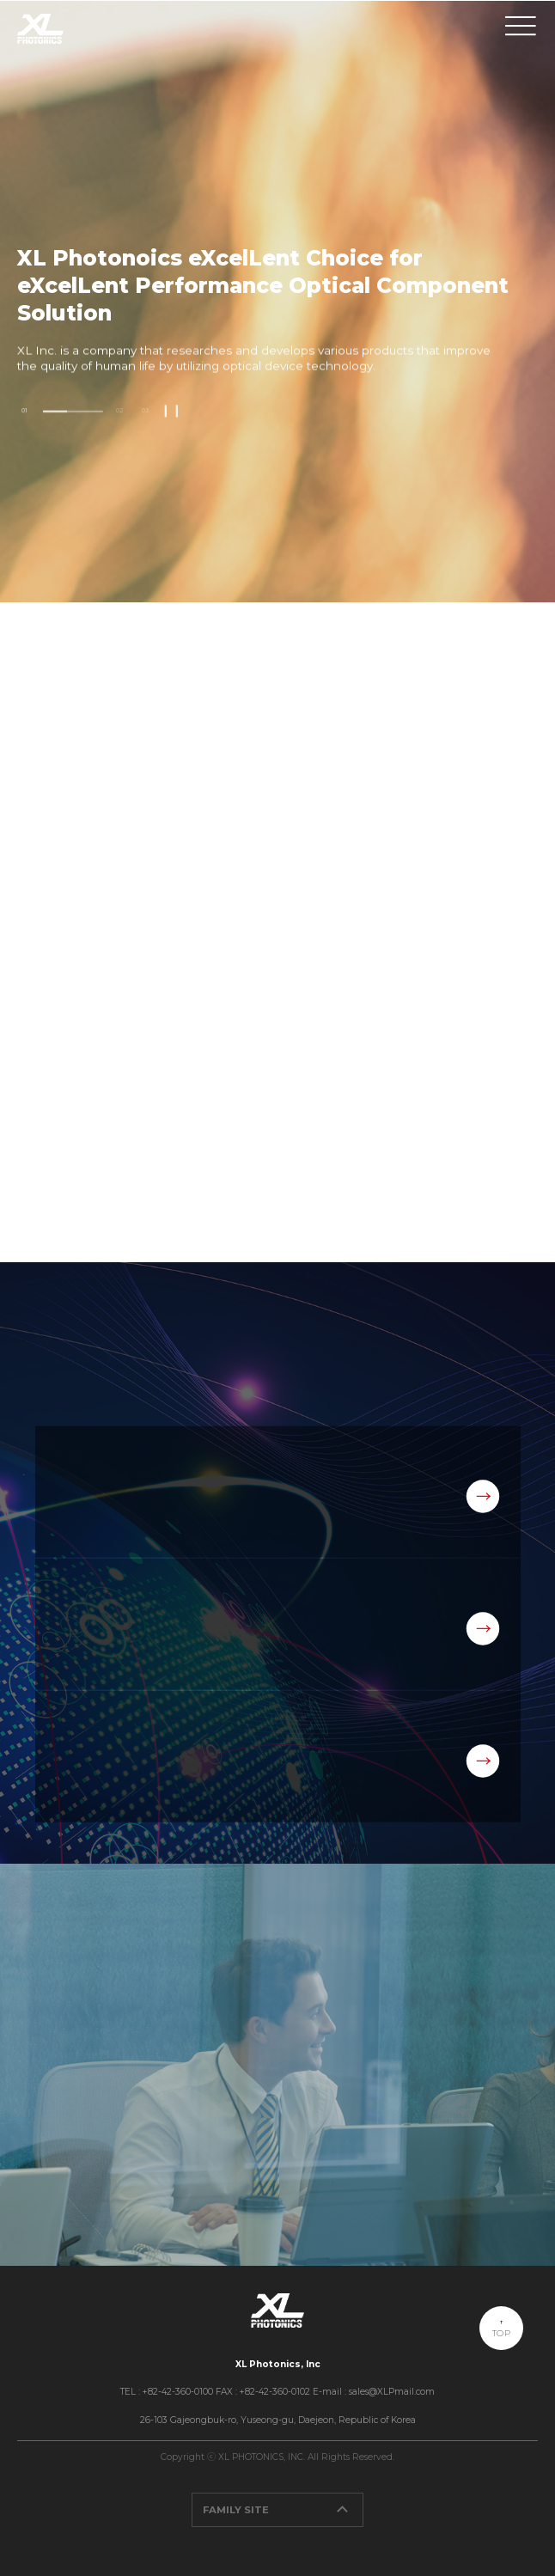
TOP (501, 2333)
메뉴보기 (520, 26)
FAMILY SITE (283, 2510)
